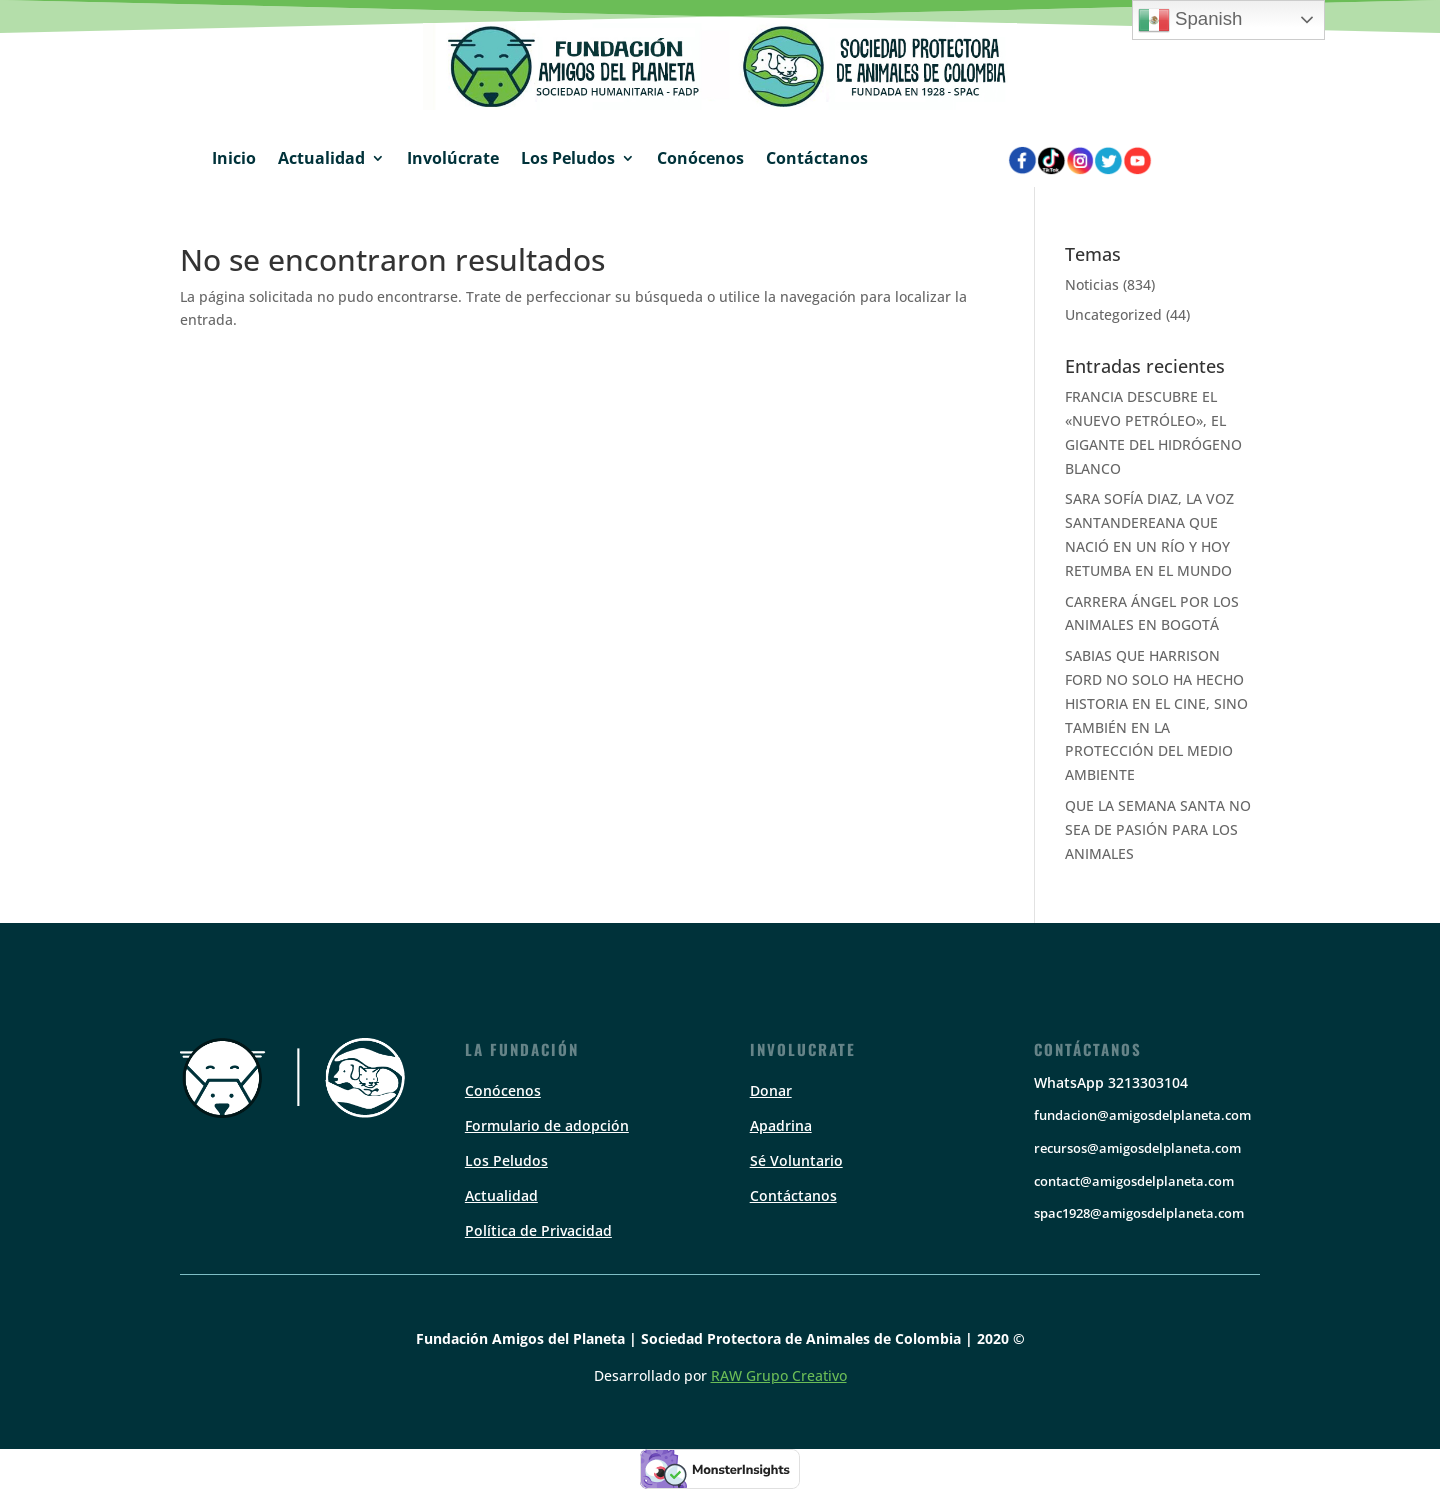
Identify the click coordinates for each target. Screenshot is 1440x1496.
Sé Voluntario (796, 1160)
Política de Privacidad (538, 1230)
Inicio (234, 158)
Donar (771, 1090)
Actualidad (321, 158)
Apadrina (781, 1125)
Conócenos (700, 158)
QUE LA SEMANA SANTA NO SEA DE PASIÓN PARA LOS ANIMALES (1158, 829)
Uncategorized (1113, 314)
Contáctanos (817, 158)
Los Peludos (568, 158)
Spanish (1190, 20)
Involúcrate (453, 158)
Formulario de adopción (547, 1125)
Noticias (1092, 284)
